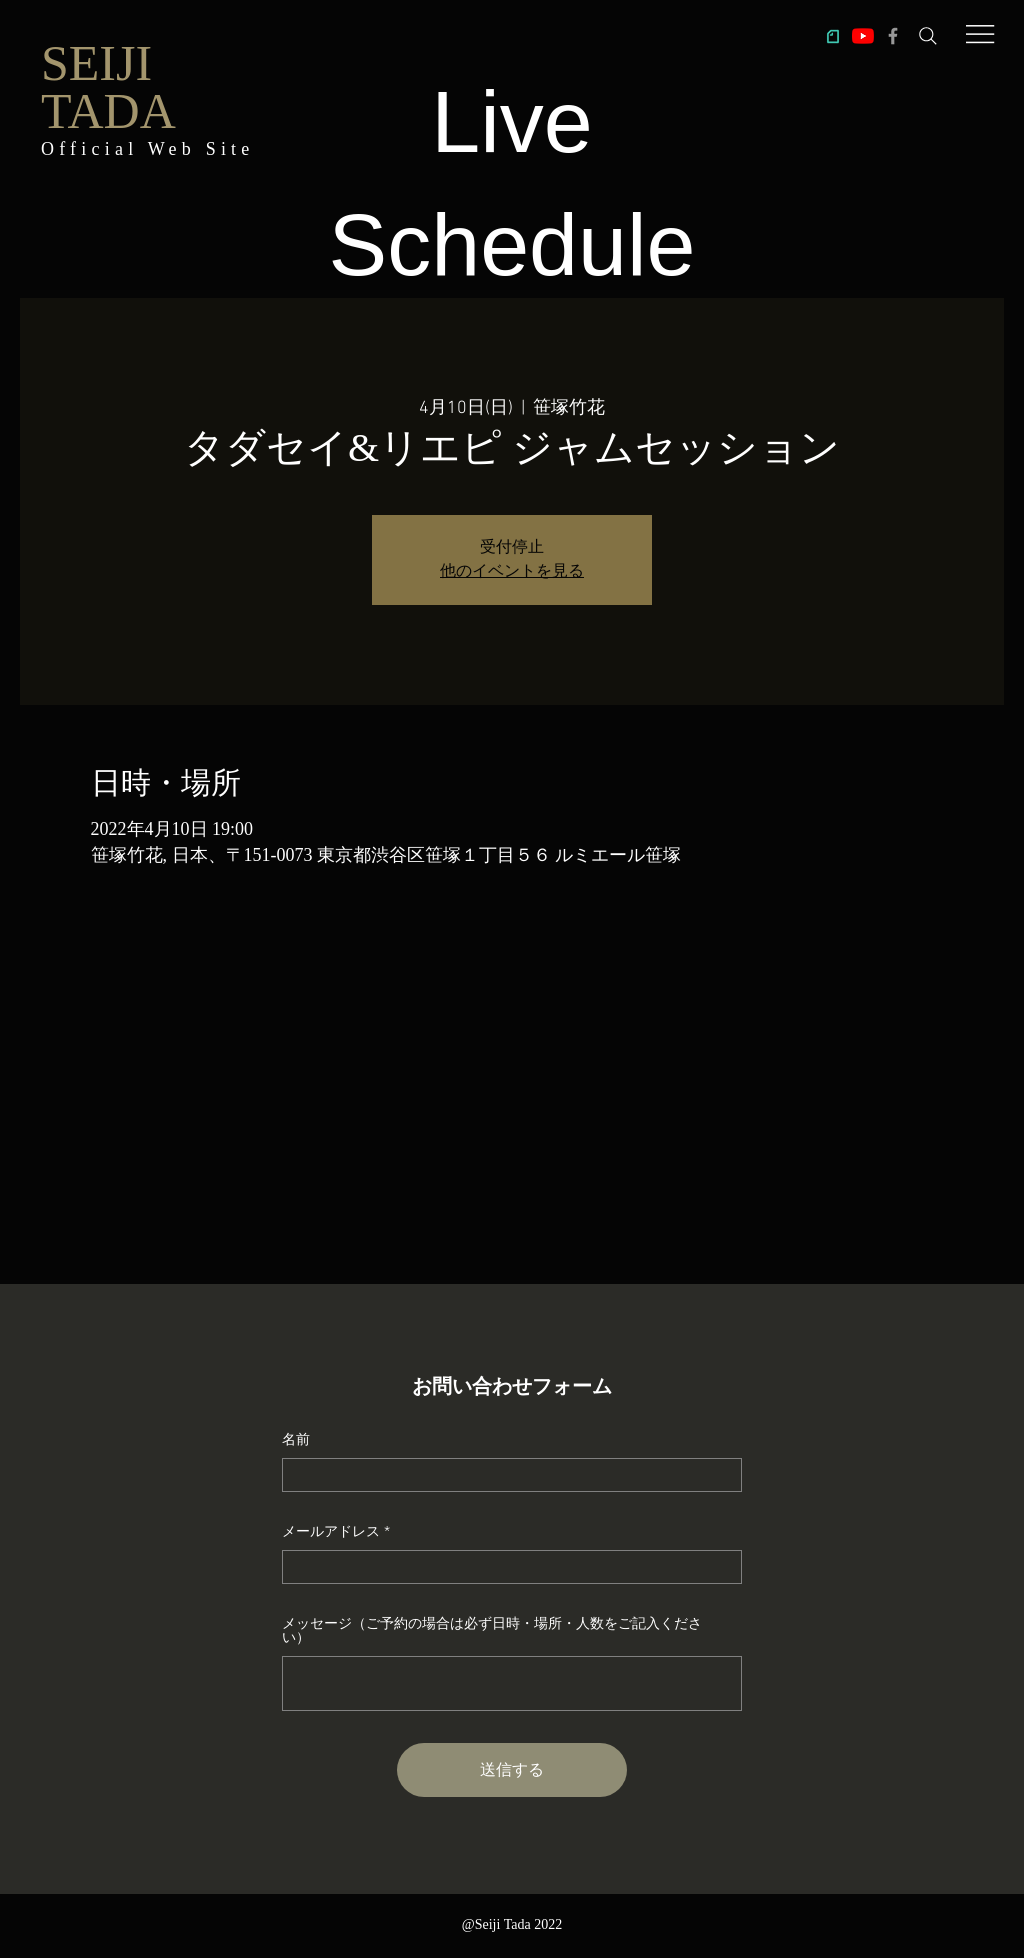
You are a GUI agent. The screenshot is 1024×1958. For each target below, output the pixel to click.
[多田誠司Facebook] (893, 36)
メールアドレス (331, 1531)
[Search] (928, 36)
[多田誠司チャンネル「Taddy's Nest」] (863, 36)
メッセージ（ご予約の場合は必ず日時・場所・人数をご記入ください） (492, 1630)
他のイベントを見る (512, 572)
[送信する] (512, 1770)
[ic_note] (833, 36)
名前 (296, 1439)
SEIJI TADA (108, 87)
